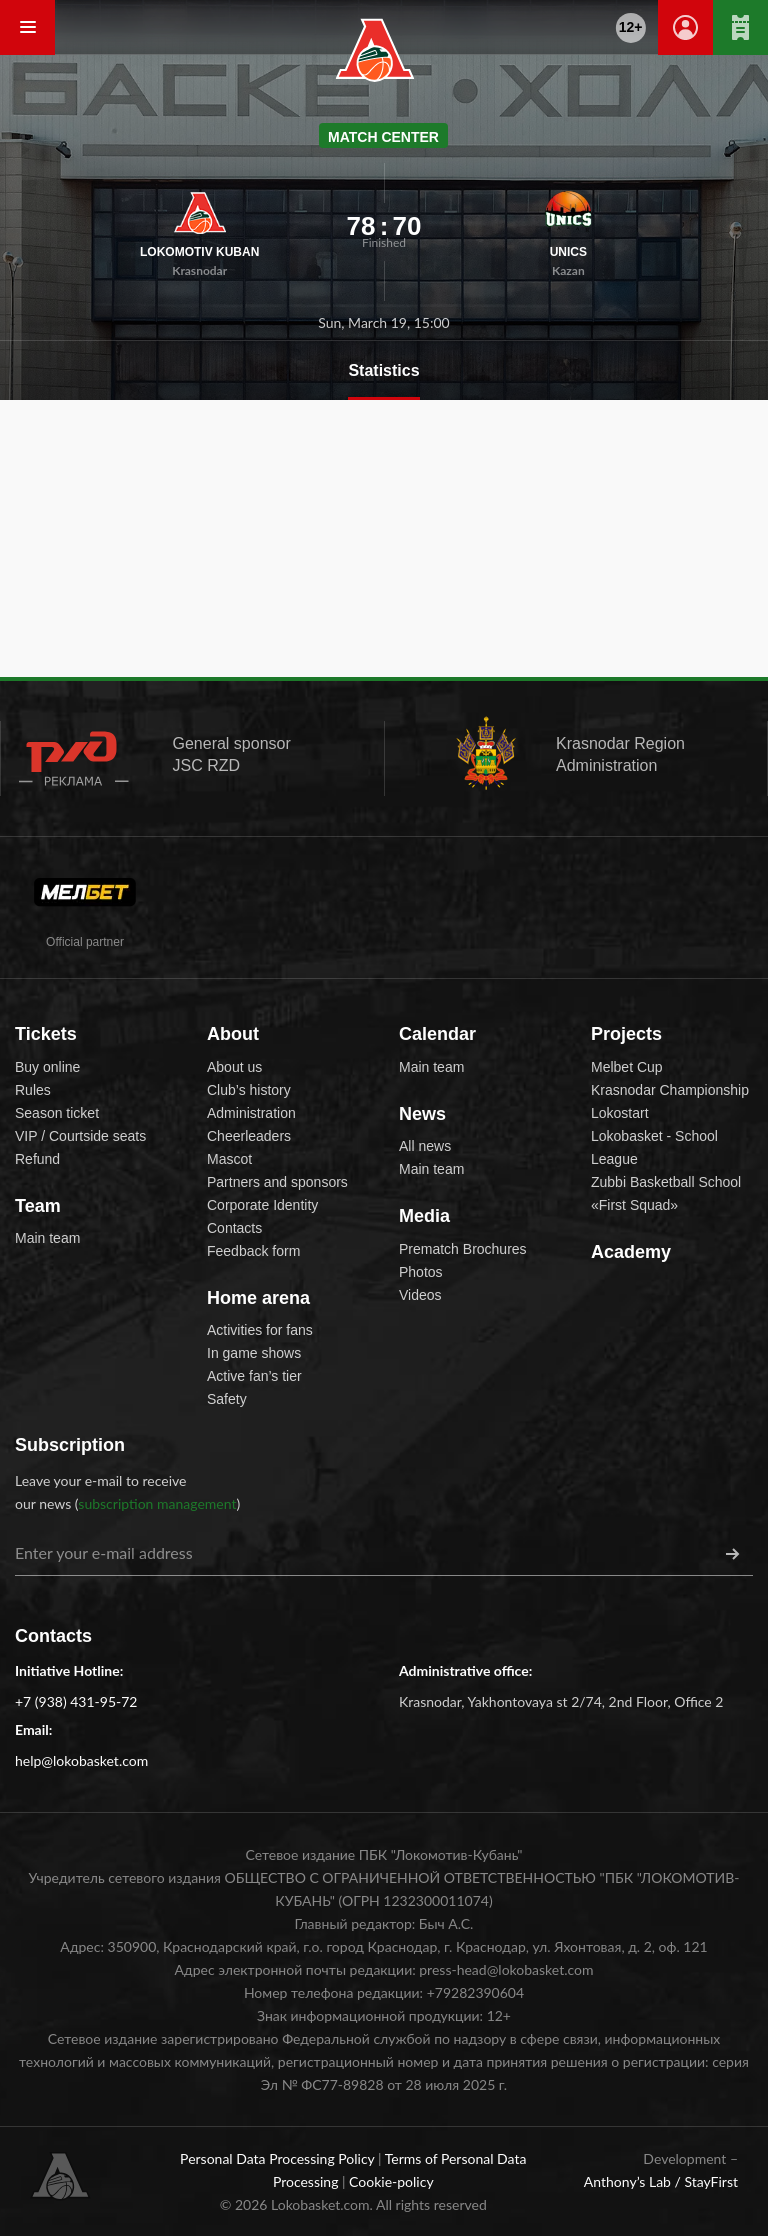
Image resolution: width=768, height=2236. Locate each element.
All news (425, 1146)
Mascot (229, 1159)
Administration (251, 1113)
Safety (227, 1399)
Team (38, 1206)
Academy (631, 1252)
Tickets (46, 1034)
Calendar (437, 1034)
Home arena (258, 1298)
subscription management (157, 1503)
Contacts (234, 1228)
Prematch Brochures (463, 1249)
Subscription (70, 1445)
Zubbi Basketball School (666, 1182)
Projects (626, 1034)
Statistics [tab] (383, 370)
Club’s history (249, 1090)
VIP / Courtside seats (80, 1136)
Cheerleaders (249, 1136)
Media (424, 1216)
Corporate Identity (262, 1205)
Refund (37, 1159)
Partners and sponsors (277, 1182)
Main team (47, 1238)
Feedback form (253, 1251)
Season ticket (57, 1113)
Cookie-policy (391, 2181)
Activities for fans (260, 1330)
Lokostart (620, 1113)
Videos (420, 1295)
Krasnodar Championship (670, 1090)
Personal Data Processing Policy (279, 2158)
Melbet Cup (627, 1067)
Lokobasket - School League (654, 1147)
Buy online (47, 1067)
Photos (421, 1272)
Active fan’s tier (254, 1376)
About (233, 1034)
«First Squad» (634, 1205)
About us (234, 1067)
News (422, 1114)
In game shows (254, 1353)
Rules (33, 1090)
